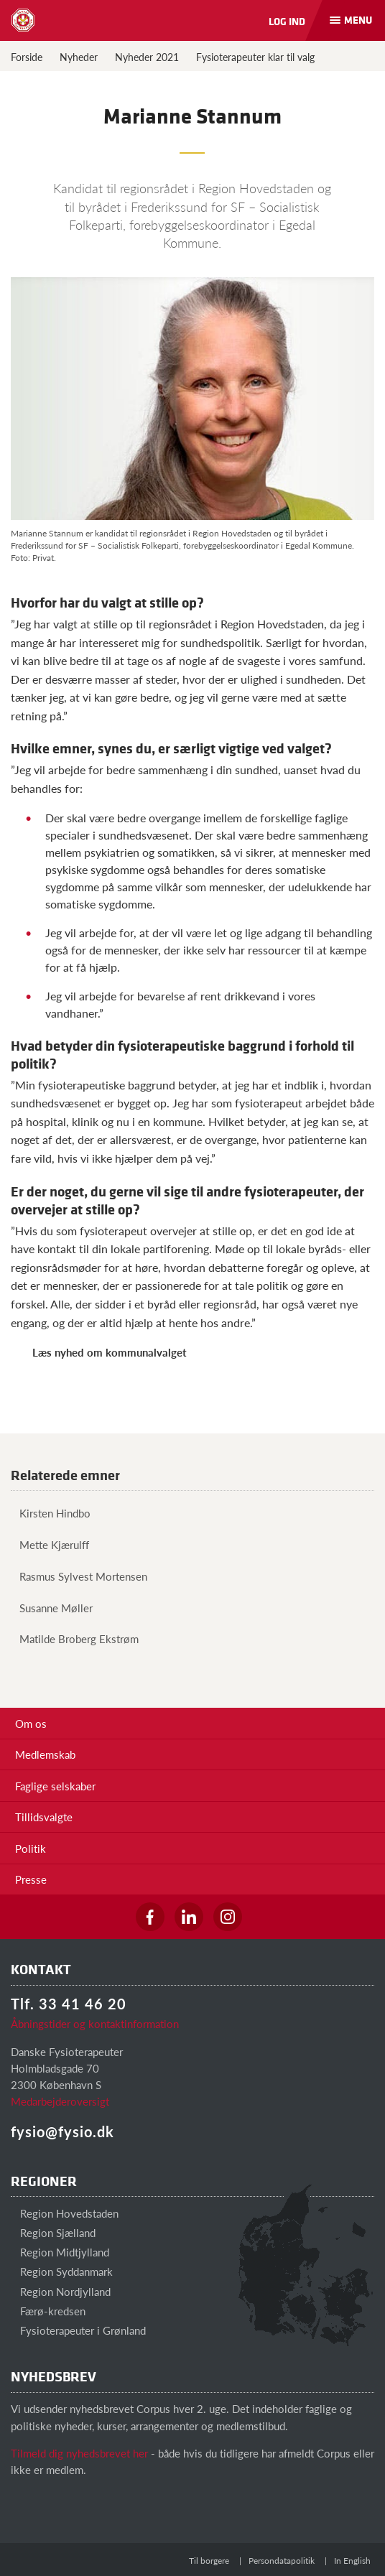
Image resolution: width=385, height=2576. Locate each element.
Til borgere (209, 2560)
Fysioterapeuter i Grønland (78, 2330)
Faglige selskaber (55, 1785)
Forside (26, 57)
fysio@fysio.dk (62, 2131)
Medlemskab (45, 1754)
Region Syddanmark (62, 2271)
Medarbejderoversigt (60, 2100)
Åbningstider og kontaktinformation (95, 2023)
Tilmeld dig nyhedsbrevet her (79, 2452)
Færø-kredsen (48, 2310)
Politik (30, 1848)
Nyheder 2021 (147, 57)
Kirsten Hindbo (51, 1512)
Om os (31, 1723)
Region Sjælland (53, 2232)
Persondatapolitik (282, 2560)
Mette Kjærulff (50, 1544)
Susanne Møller (52, 1607)
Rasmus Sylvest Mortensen (79, 1576)
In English (352, 2560)
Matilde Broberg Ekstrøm (75, 1638)
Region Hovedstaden (65, 2213)
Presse (31, 1879)
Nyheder (79, 57)
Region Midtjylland (60, 2251)
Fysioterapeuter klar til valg (255, 57)
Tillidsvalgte (44, 1816)
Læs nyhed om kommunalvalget (109, 1351)
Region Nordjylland (61, 2291)
